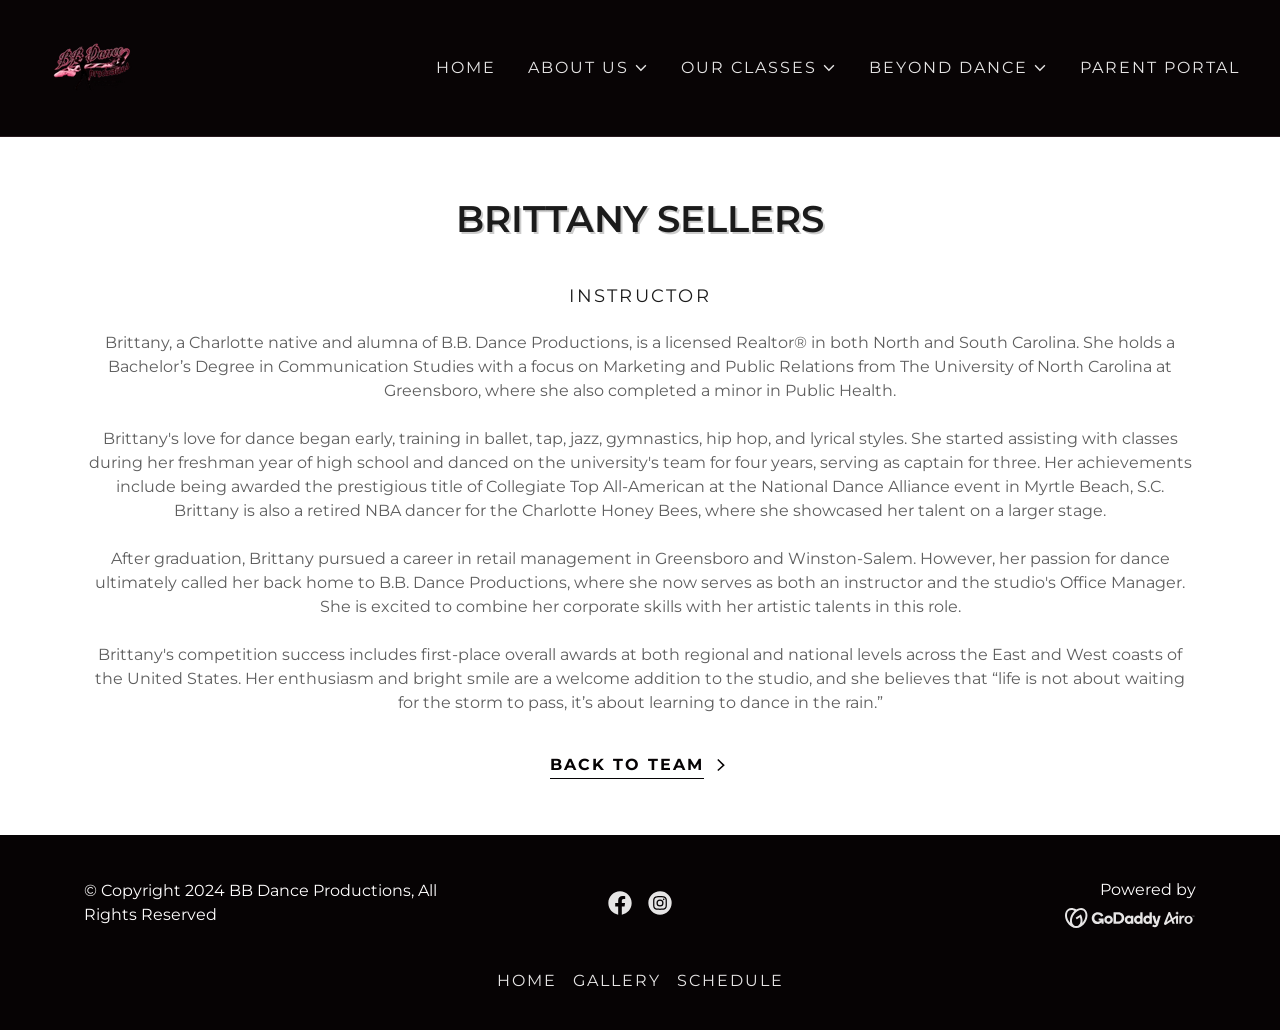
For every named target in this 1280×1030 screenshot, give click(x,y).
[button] (588, 68)
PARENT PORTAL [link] (1160, 67)
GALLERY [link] (617, 980)
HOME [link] (466, 67)
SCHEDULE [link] (730, 980)
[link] (92, 67)
